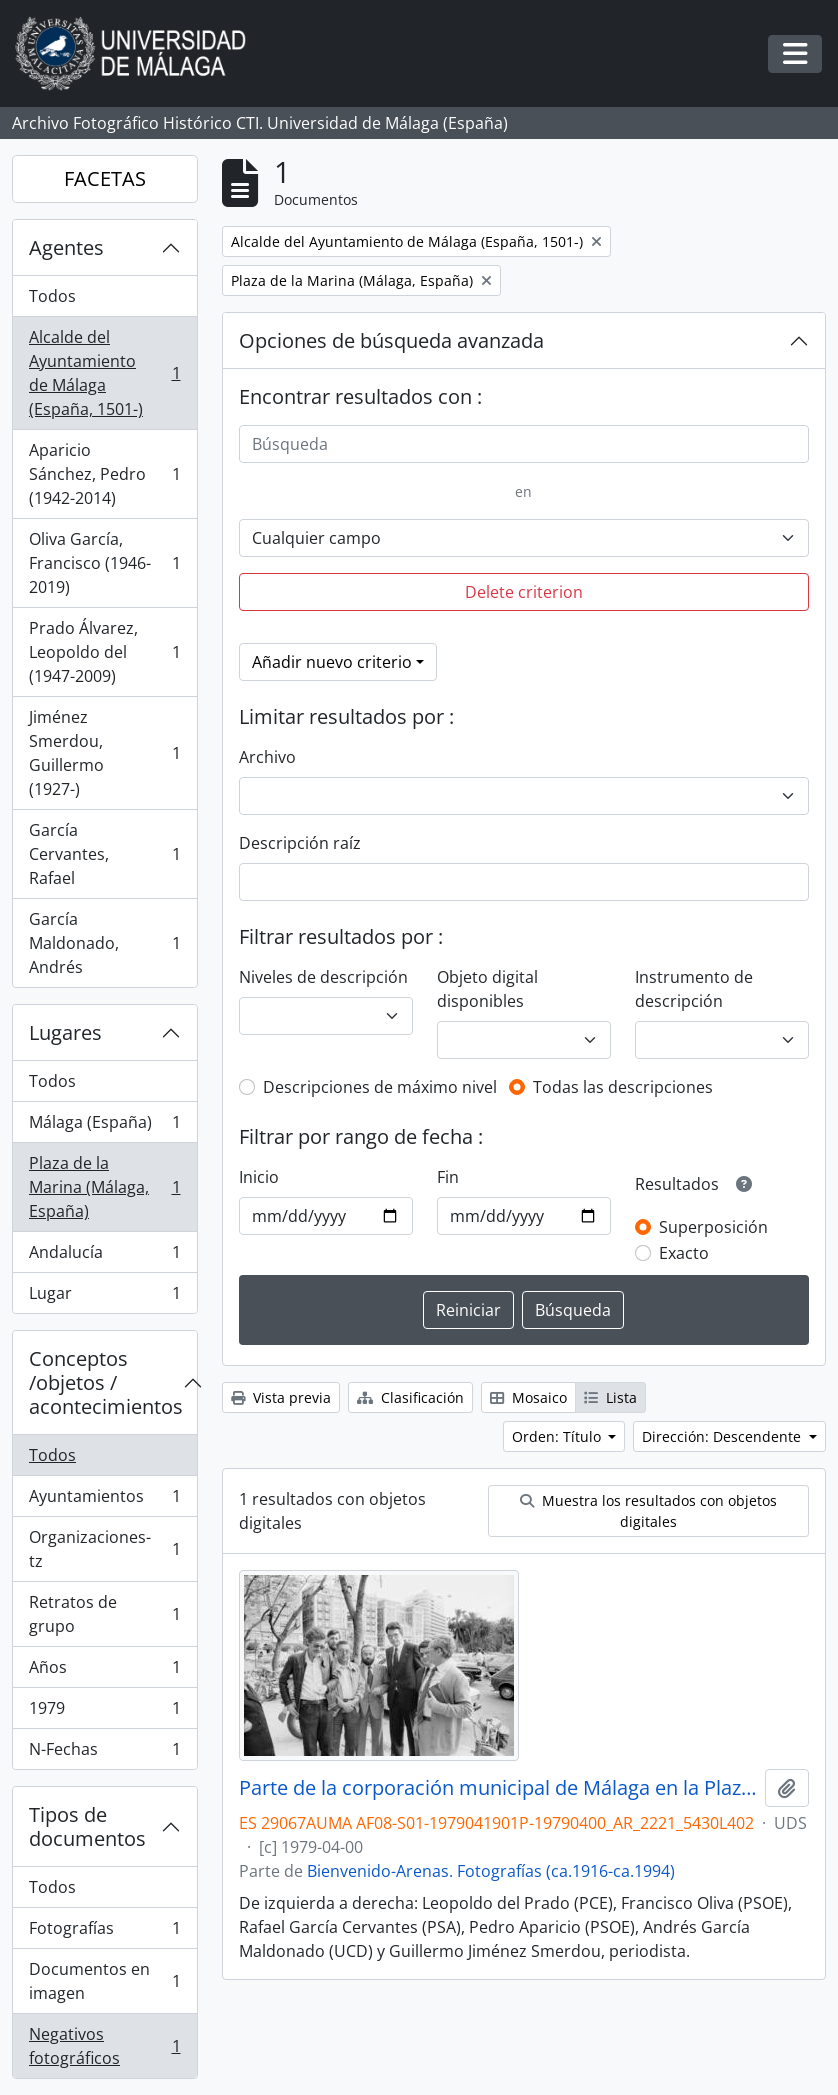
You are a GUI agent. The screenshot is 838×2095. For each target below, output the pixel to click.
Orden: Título (558, 1436)
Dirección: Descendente (723, 1436)
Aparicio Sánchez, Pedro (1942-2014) (104, 474)
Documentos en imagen (104, 1981)
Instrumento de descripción (694, 989)
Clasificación (410, 1397)
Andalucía (104, 1256)
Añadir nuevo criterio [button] (332, 662)
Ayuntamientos (104, 1500)
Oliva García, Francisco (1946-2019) (104, 563)
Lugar (104, 1297)
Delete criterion (524, 592)
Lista (610, 1397)
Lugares (65, 1032)
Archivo (267, 757)
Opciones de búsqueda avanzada (391, 340)
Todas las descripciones (623, 1087)
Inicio (259, 1177)
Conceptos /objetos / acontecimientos (106, 1382)
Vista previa (281, 1397)
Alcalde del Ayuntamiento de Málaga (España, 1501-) (104, 373)
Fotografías (104, 1932)
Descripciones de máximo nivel (380, 1087)
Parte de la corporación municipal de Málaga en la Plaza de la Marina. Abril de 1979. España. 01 (498, 1788)
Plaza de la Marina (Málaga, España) (104, 1187)
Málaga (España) (104, 1126)
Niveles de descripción (323, 977)
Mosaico (528, 1397)
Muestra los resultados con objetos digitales (648, 1511)
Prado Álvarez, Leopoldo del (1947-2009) (104, 652)
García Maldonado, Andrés (104, 943)
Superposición (713, 1227)
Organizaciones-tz (104, 1549)
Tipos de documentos (87, 1826)
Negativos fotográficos (104, 2046)
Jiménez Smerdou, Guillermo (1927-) (104, 753)
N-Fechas (104, 1753)
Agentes (66, 247)
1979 (104, 1712)
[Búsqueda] (524, 444)
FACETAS (105, 178)
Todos (52, 296)
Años (104, 1671)
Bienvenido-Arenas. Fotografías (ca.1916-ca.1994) (491, 1871)
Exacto (684, 1253)
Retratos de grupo (104, 1614)
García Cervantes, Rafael (104, 854)
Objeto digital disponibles (487, 989)
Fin (448, 1177)
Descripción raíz (300, 843)
